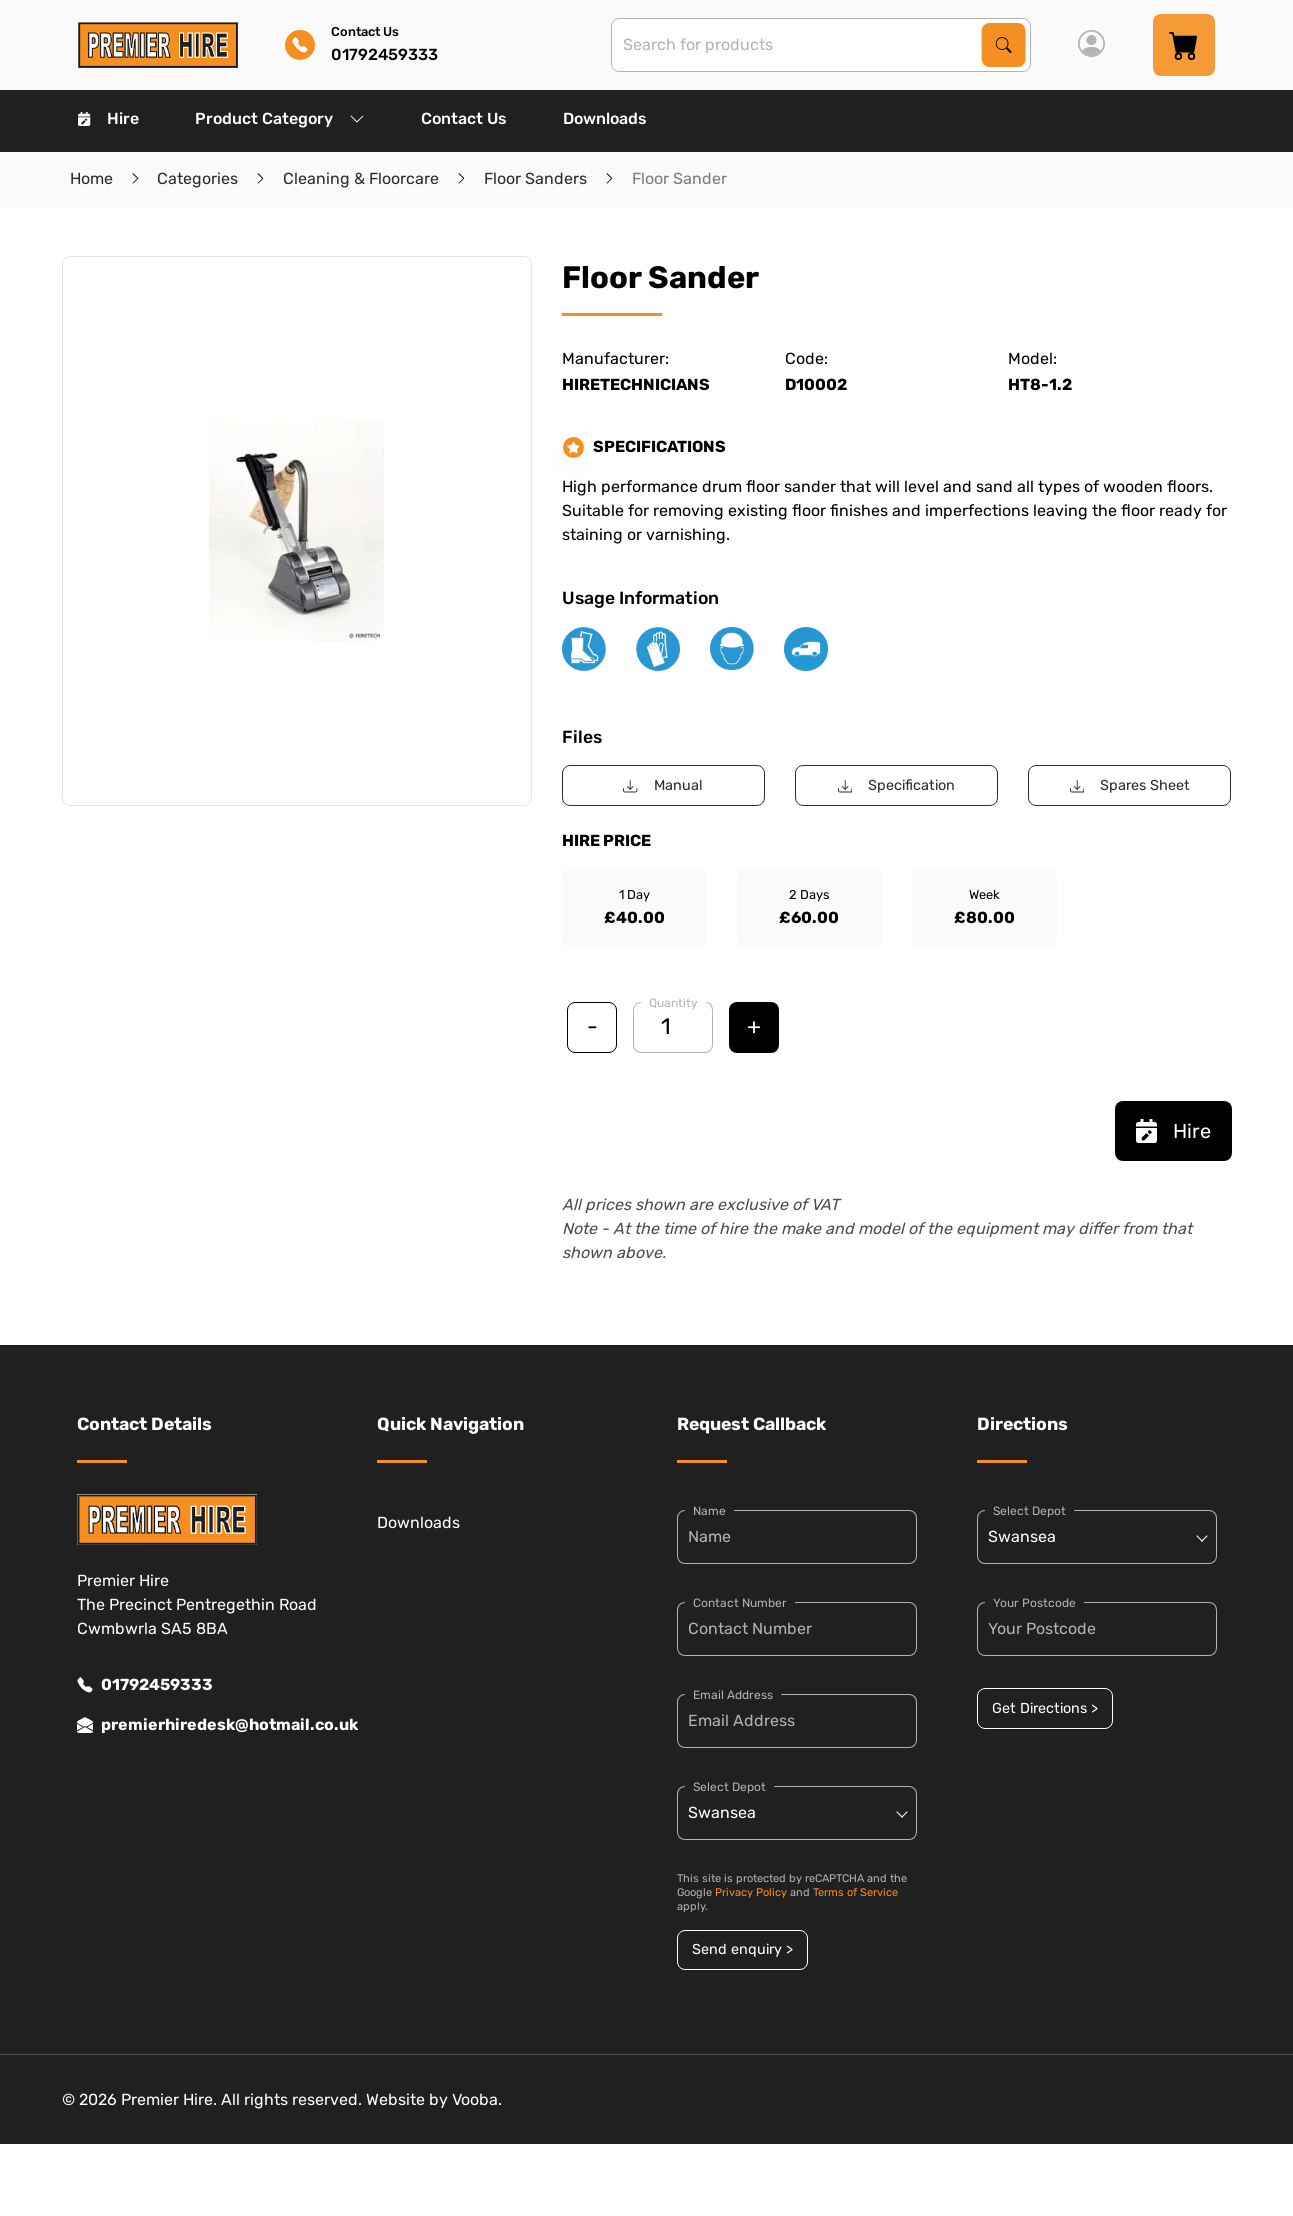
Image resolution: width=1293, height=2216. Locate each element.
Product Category (280, 118)
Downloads (605, 118)
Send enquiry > (742, 1949)
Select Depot (729, 1787)
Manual (662, 785)
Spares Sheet (1130, 785)
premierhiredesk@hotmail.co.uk (197, 1725)
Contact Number (740, 1603)
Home (91, 178)
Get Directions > (1045, 1708)
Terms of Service (855, 1892)
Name (709, 1511)
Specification (896, 785)
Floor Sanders (535, 178)
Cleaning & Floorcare (361, 178)
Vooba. (477, 2099)
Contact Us (464, 118)
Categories (197, 178)
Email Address (733, 1695)
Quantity (673, 1003)
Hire (108, 118)
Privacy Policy (751, 1892)
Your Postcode (1034, 1603)
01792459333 (145, 1685)
